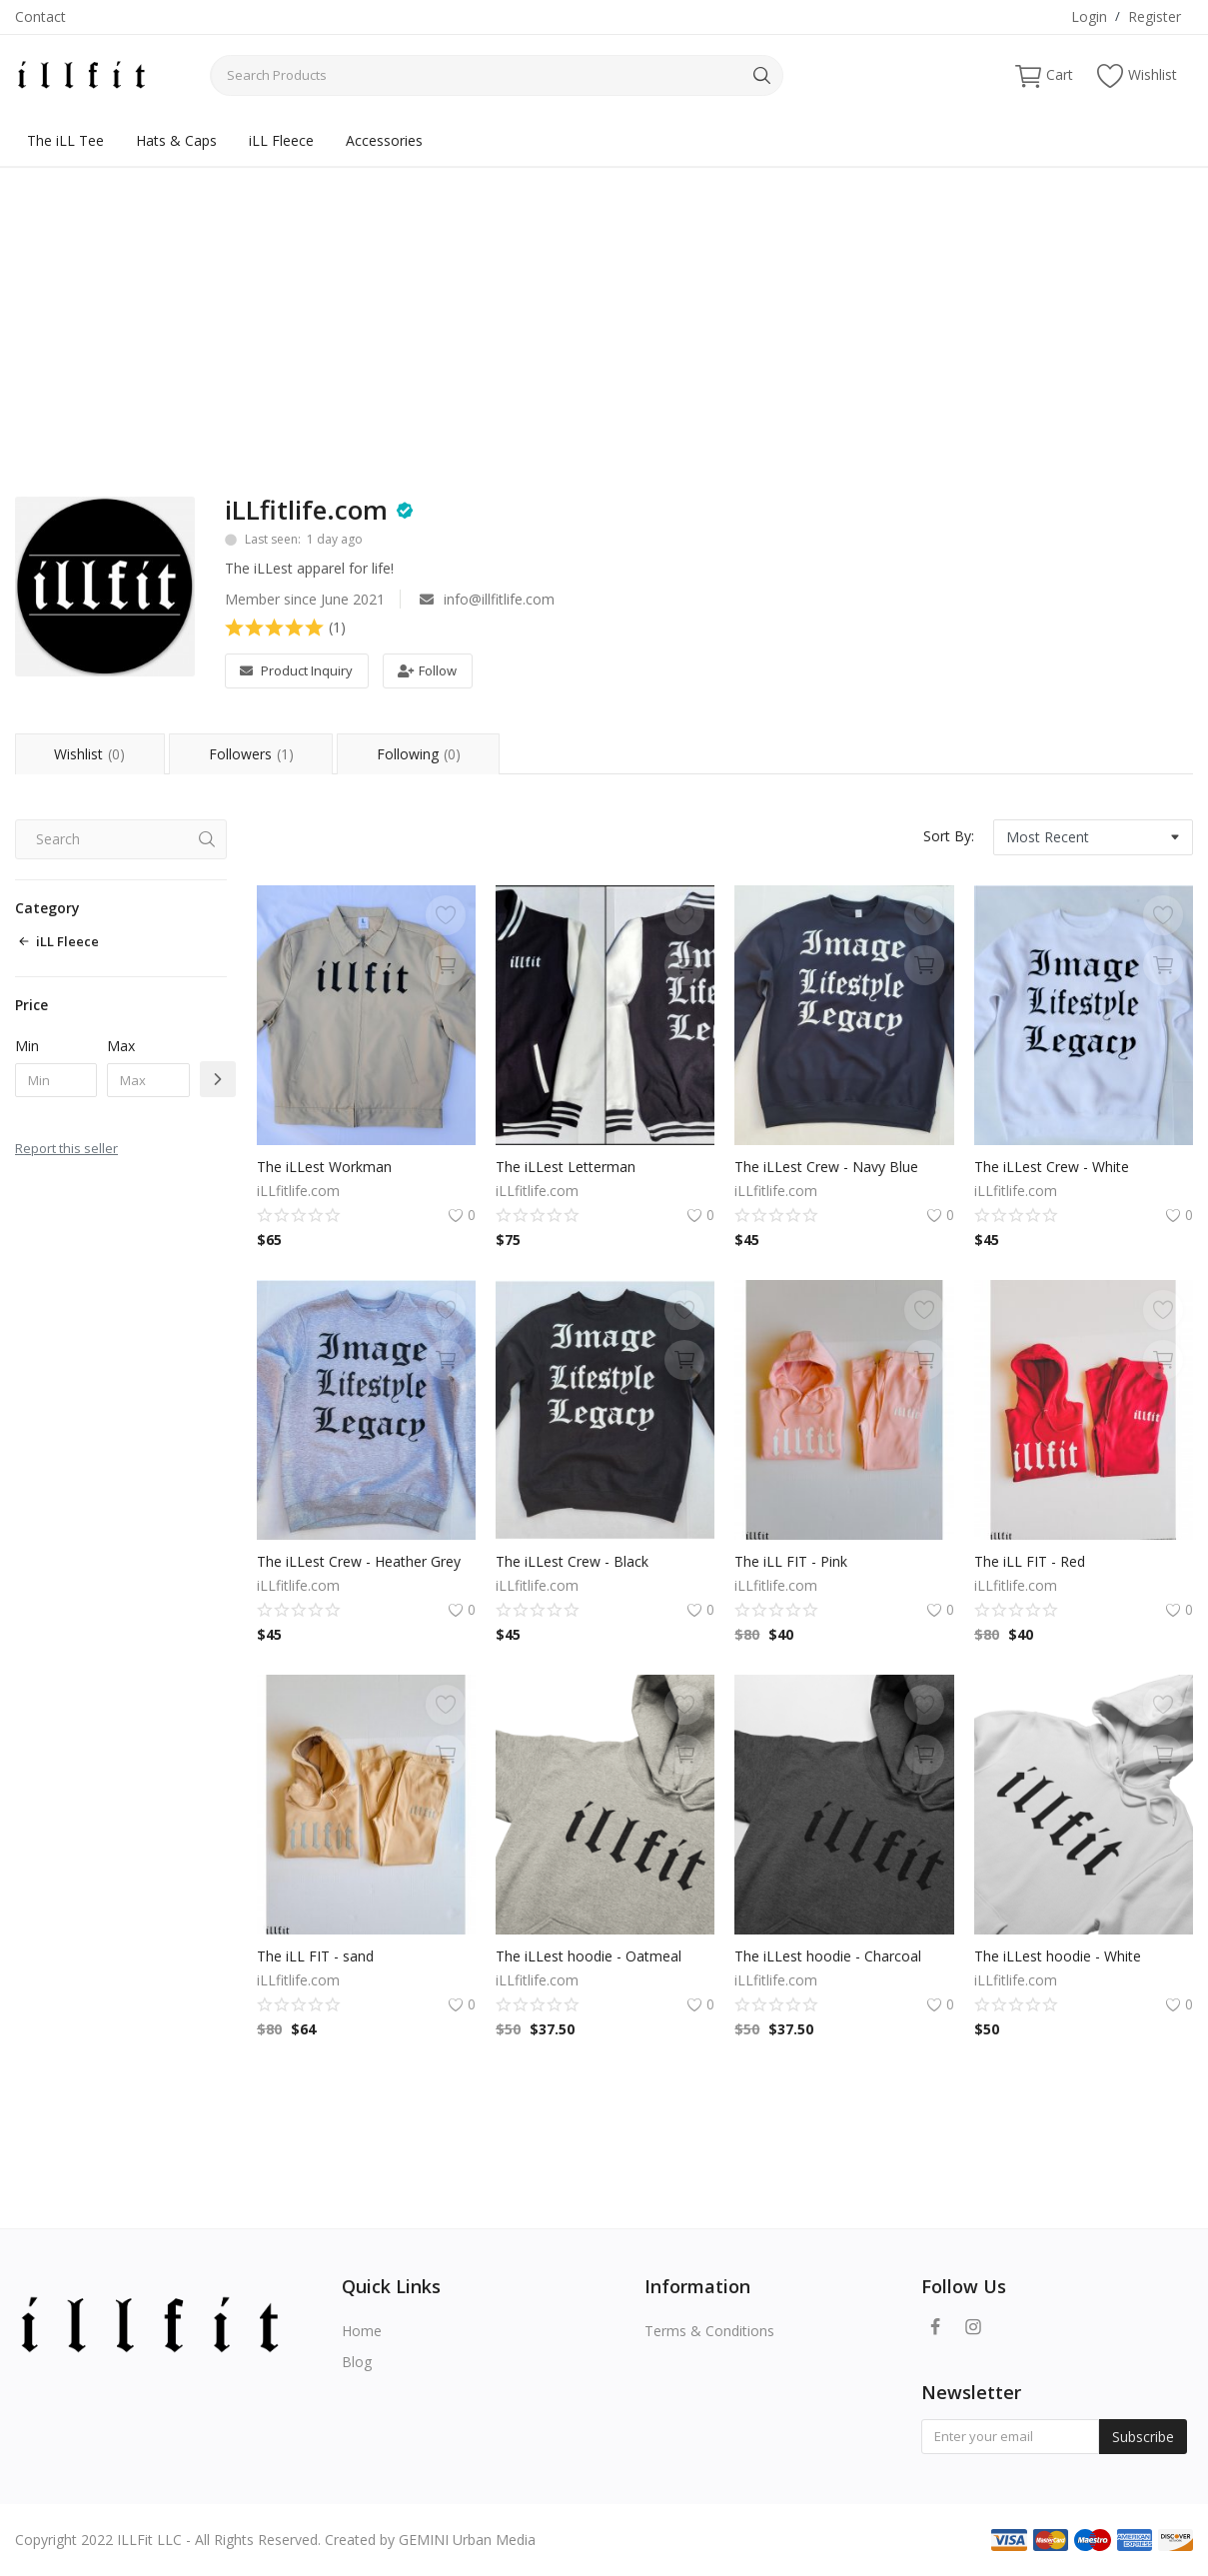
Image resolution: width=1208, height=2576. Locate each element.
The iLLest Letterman (565, 1166)
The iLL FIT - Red (1029, 1561)
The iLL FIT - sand (315, 1955)
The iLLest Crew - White (1051, 1166)
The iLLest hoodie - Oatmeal (588, 1955)
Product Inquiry (296, 670)
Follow (427, 670)
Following (420, 753)
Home (362, 2330)
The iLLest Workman (324, 1166)
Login (1089, 16)
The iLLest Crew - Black (572, 1561)
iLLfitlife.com (306, 510)
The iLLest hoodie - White (1057, 1955)
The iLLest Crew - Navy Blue (826, 1166)
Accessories (384, 140)
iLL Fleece (281, 140)
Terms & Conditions (709, 2330)
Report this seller (66, 1148)
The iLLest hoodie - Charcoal (827, 1955)
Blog (357, 2361)
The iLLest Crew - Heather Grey (359, 1561)
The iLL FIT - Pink (790, 1561)
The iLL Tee (65, 140)
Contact (40, 16)
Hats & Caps (176, 140)
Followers (251, 753)
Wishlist (1137, 75)
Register (1154, 16)
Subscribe (1143, 2436)
